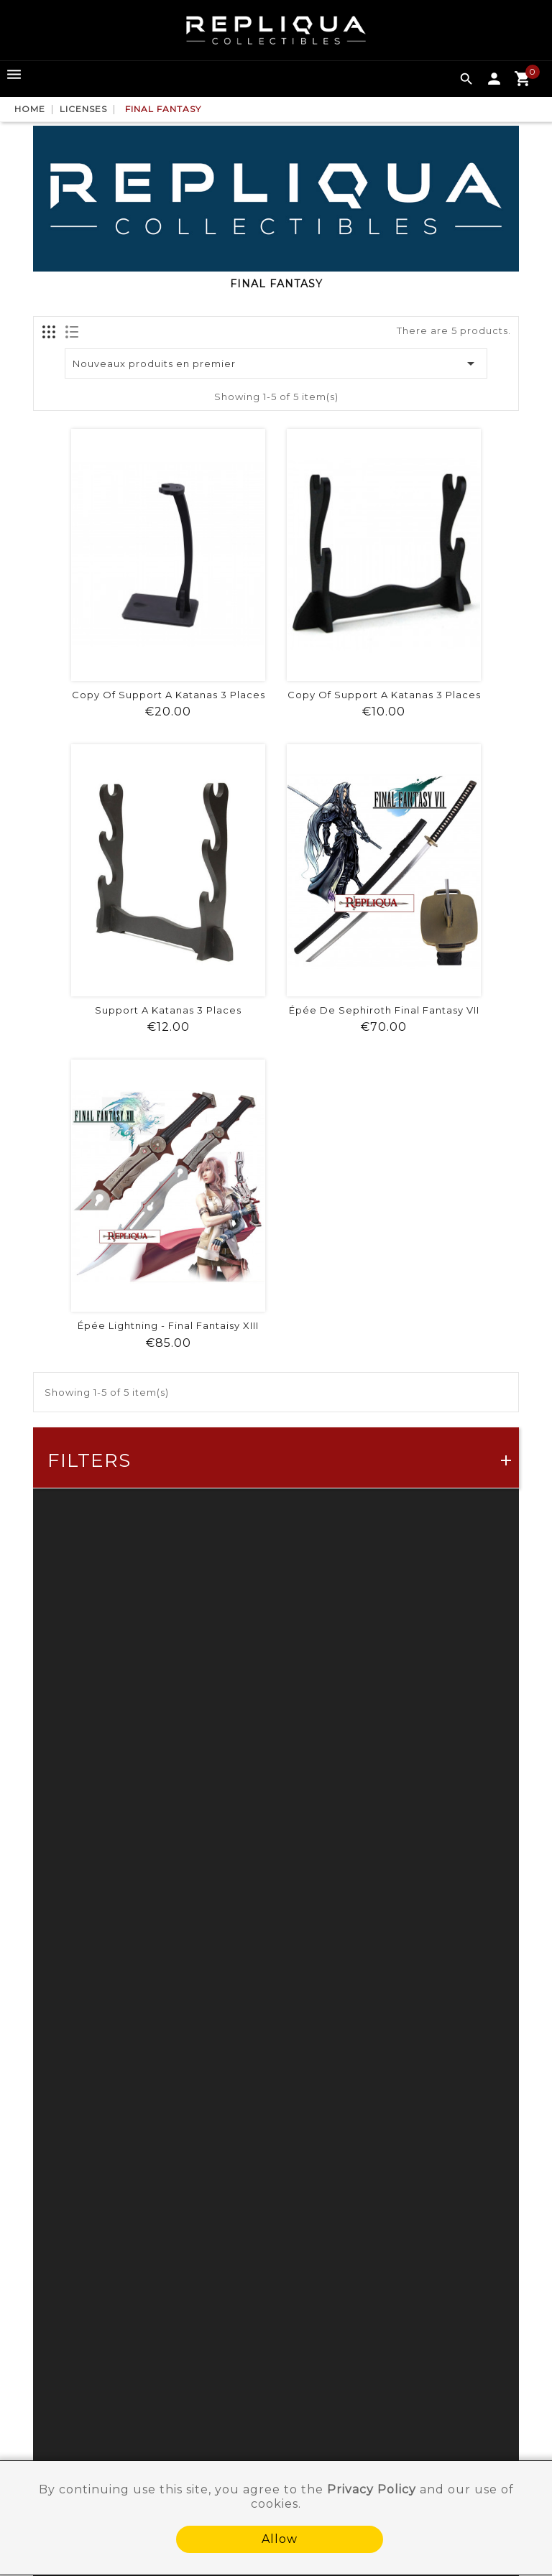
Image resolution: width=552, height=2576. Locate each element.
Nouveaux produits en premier (276, 363)
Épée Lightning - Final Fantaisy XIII (168, 1325)
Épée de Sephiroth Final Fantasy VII (384, 1010)
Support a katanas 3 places (168, 1010)
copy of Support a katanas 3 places (168, 694)
